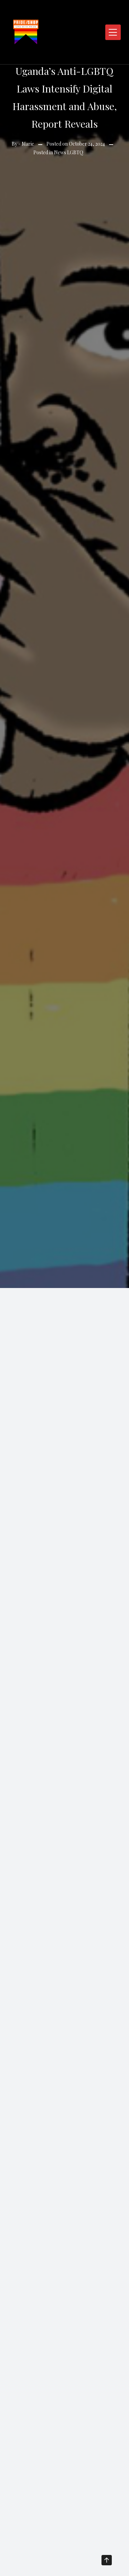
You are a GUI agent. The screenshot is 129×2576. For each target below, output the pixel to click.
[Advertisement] (64, 1356)
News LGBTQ (68, 152)
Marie (28, 143)
